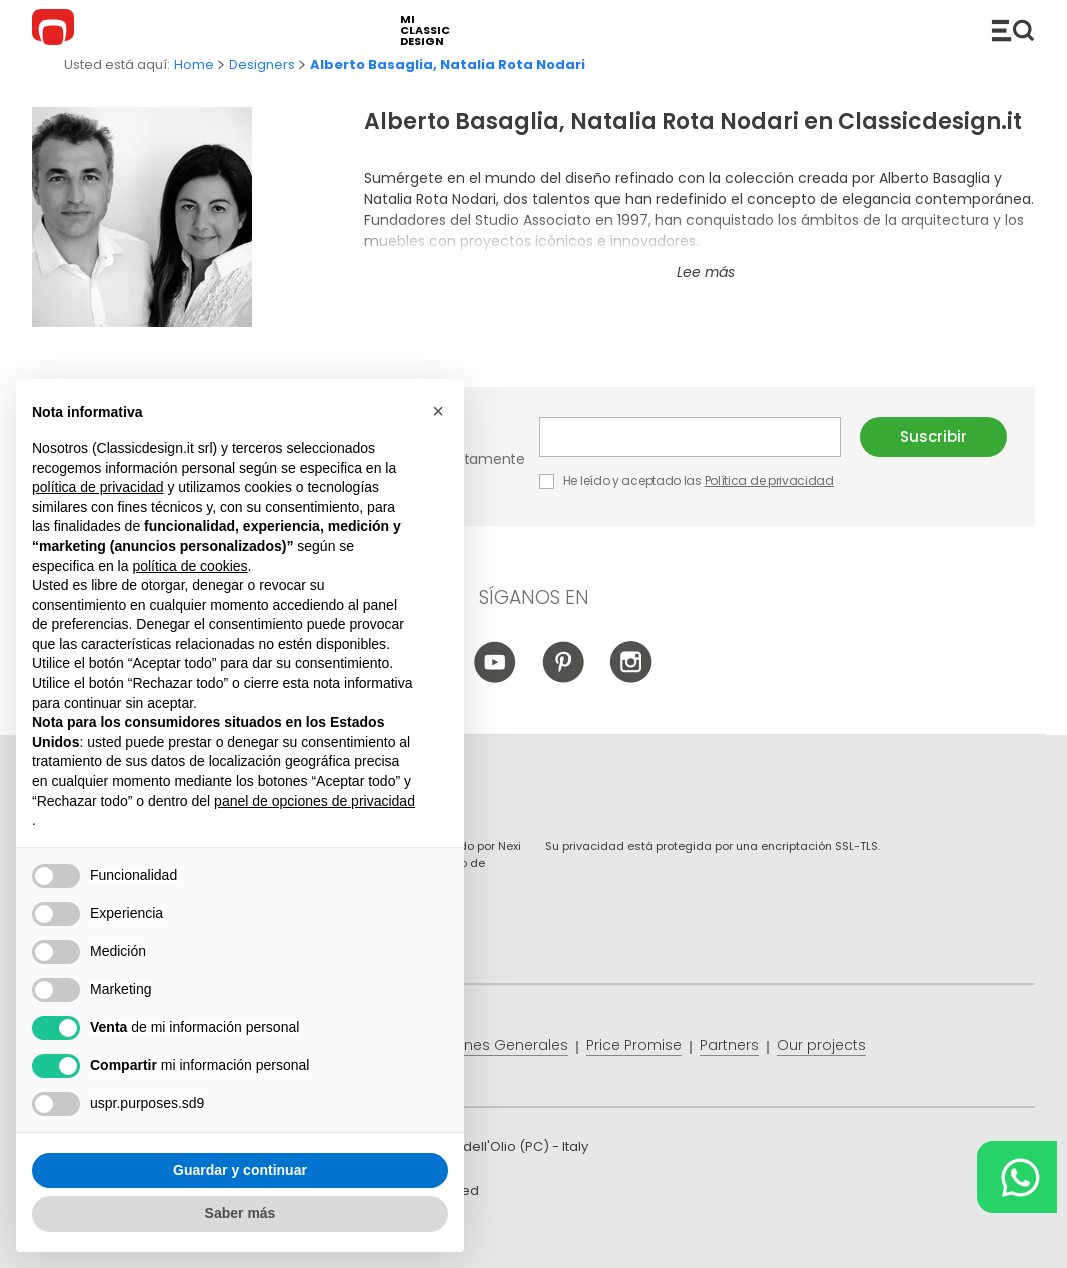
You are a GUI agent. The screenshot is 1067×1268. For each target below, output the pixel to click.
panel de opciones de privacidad (314, 801)
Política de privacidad (769, 480)
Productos (1013, 30)
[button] (438, 412)
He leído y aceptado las (688, 480)
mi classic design (425, 30)
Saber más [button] (240, 1214)
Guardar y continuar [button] (240, 1170)
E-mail (690, 437)
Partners (729, 1045)
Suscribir (933, 436)
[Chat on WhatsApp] (1017, 1177)
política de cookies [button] (189, 566)
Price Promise (634, 1045)
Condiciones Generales (483, 1045)
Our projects (821, 1045)
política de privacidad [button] (98, 487)
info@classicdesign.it (359, 1237)
